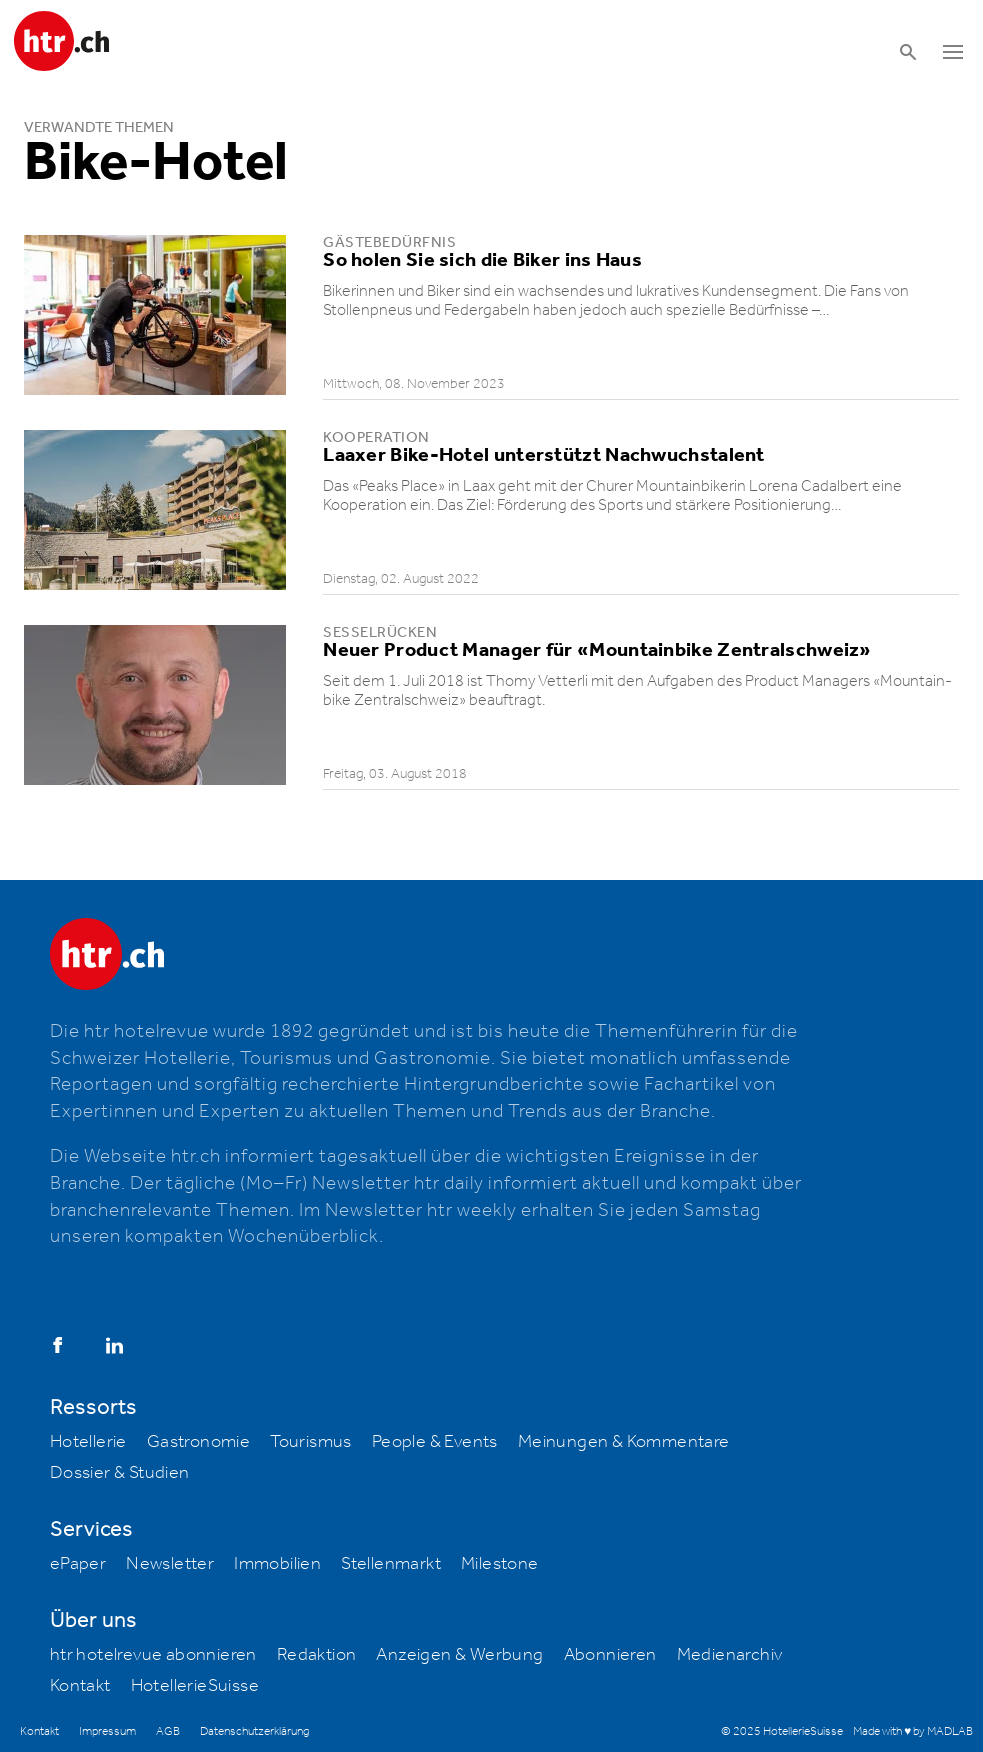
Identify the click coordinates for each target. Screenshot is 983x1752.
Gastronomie (198, 1442)
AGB (168, 1731)
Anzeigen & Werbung (459, 1655)
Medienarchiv (730, 1655)
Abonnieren (610, 1655)
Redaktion (317, 1655)
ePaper (78, 1564)
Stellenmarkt (391, 1564)
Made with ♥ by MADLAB (913, 1731)
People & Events (435, 1442)
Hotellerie (88, 1442)
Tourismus (311, 1442)
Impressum (107, 1731)
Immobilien (277, 1564)
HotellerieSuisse (195, 1686)
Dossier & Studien (120, 1473)
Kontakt (80, 1686)
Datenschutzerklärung (254, 1731)
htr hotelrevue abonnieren (153, 1655)
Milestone (500, 1564)
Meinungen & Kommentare (624, 1442)
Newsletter (170, 1564)
